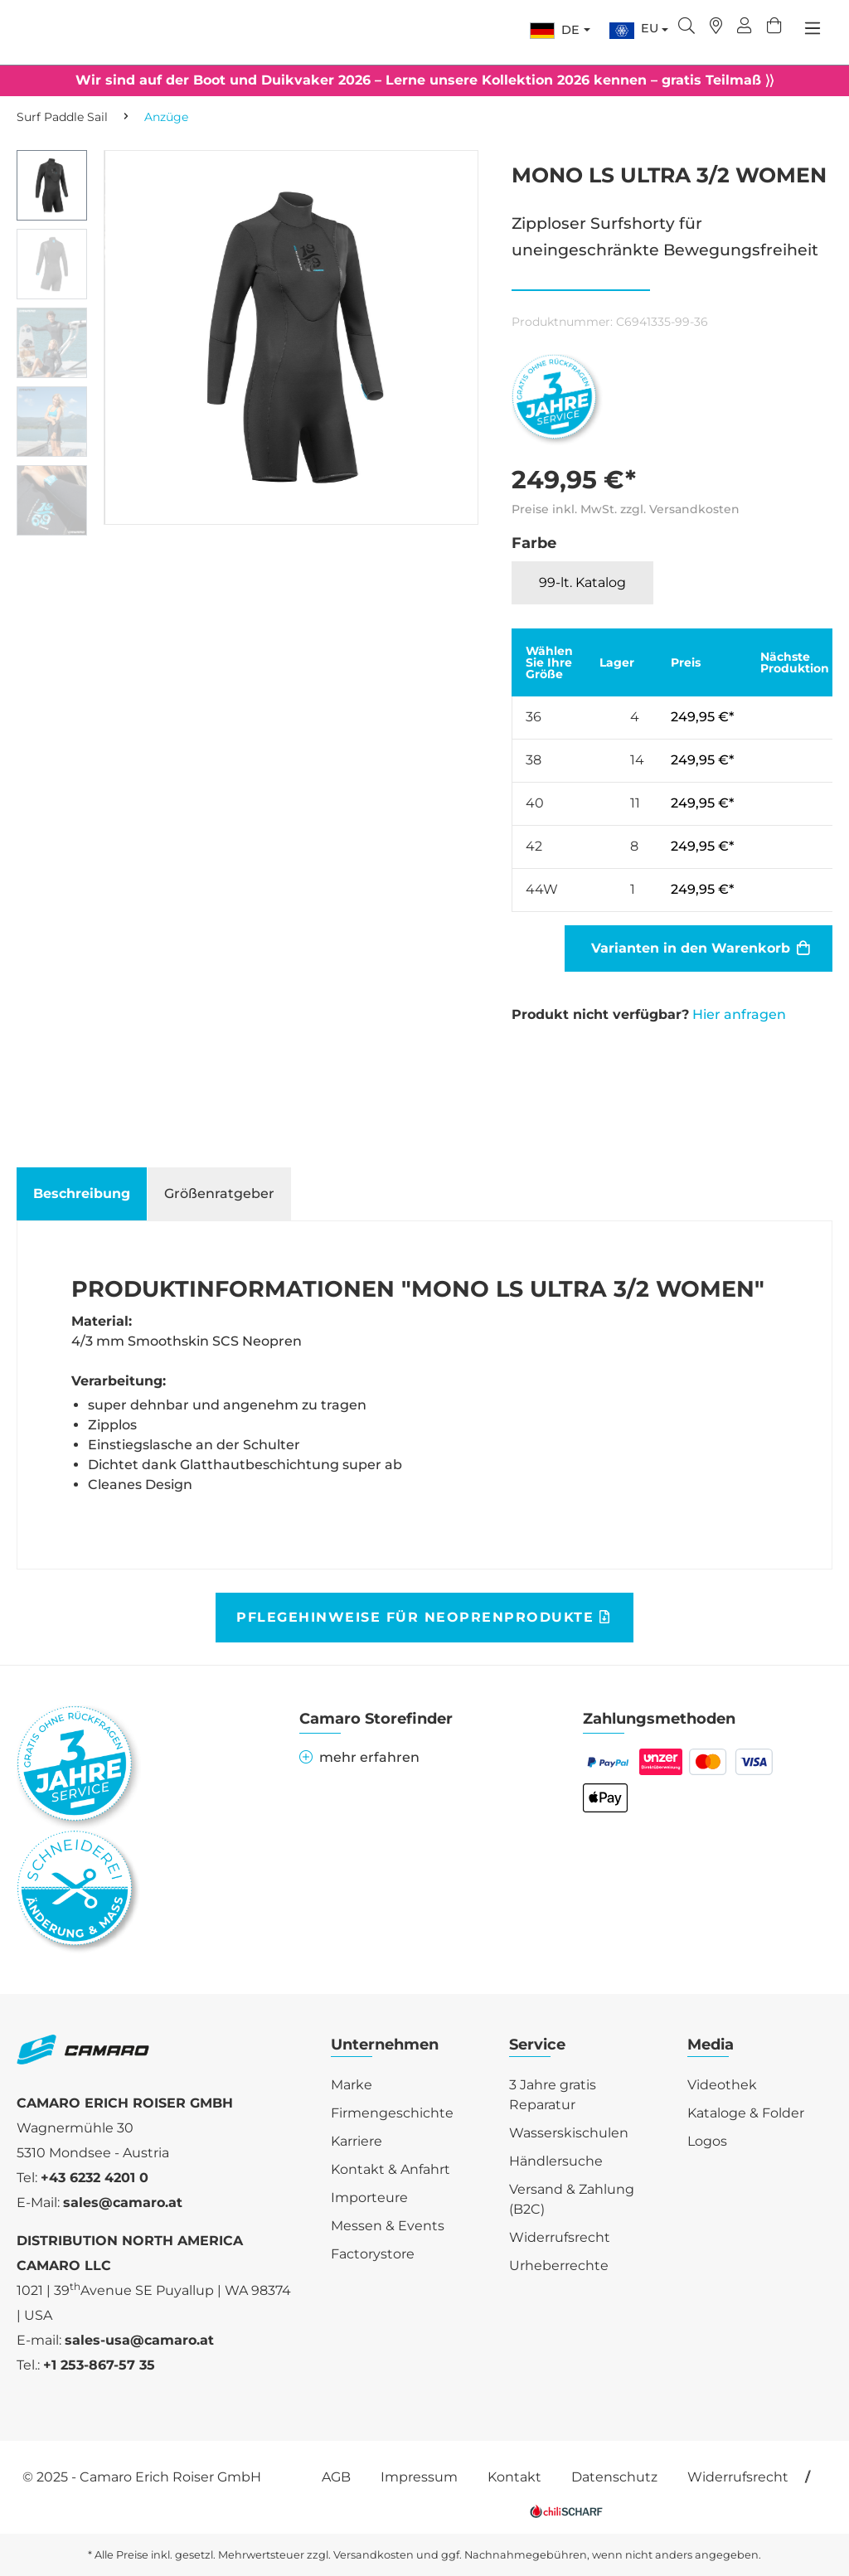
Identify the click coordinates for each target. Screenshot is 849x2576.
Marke (351, 2085)
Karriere (356, 2141)
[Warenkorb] (774, 27)
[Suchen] (686, 27)
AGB (336, 2477)
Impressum (419, 2477)
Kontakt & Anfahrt (390, 2169)
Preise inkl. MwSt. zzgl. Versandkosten (626, 509)
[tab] (82, 1193)
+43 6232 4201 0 (94, 2177)
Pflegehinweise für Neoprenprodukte (423, 1617)
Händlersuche (556, 2161)
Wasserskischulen (568, 2133)
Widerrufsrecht (559, 2237)
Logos (707, 2141)
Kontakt (514, 2477)
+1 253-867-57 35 (99, 2365)
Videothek (722, 2085)
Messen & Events (387, 2226)
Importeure (369, 2197)
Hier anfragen (739, 1014)
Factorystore (373, 2254)
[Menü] (812, 28)
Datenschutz (614, 2477)
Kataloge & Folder (745, 2113)
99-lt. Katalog (582, 582)
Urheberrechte (559, 2265)
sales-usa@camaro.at (139, 2340)
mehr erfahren (359, 1757)
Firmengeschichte (392, 2113)
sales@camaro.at (122, 2202)
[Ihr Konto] (744, 27)
